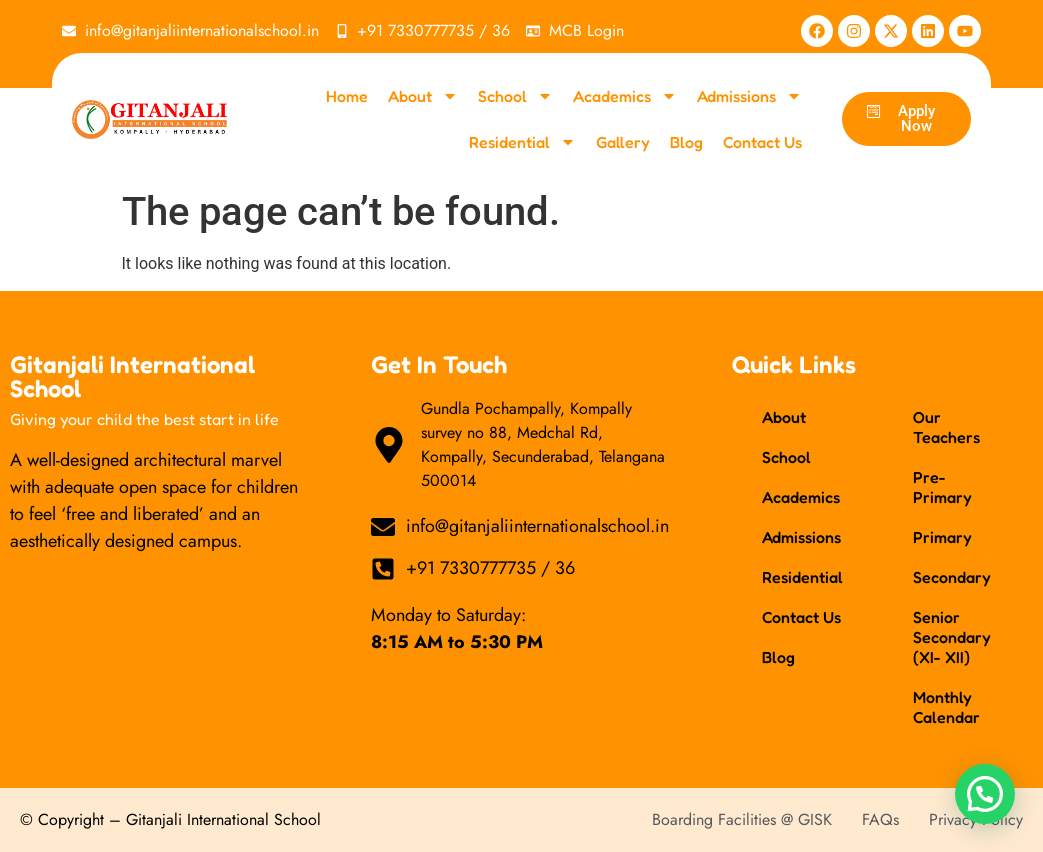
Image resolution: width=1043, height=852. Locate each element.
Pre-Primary (942, 487)
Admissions (749, 96)
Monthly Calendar (946, 707)
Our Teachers (946, 427)
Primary (942, 537)
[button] (985, 794)
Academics (625, 96)
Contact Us (762, 142)
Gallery (623, 142)
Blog (686, 142)
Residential (522, 142)
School (515, 96)
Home (347, 96)
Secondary (952, 577)
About (423, 96)
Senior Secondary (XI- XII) (952, 637)
